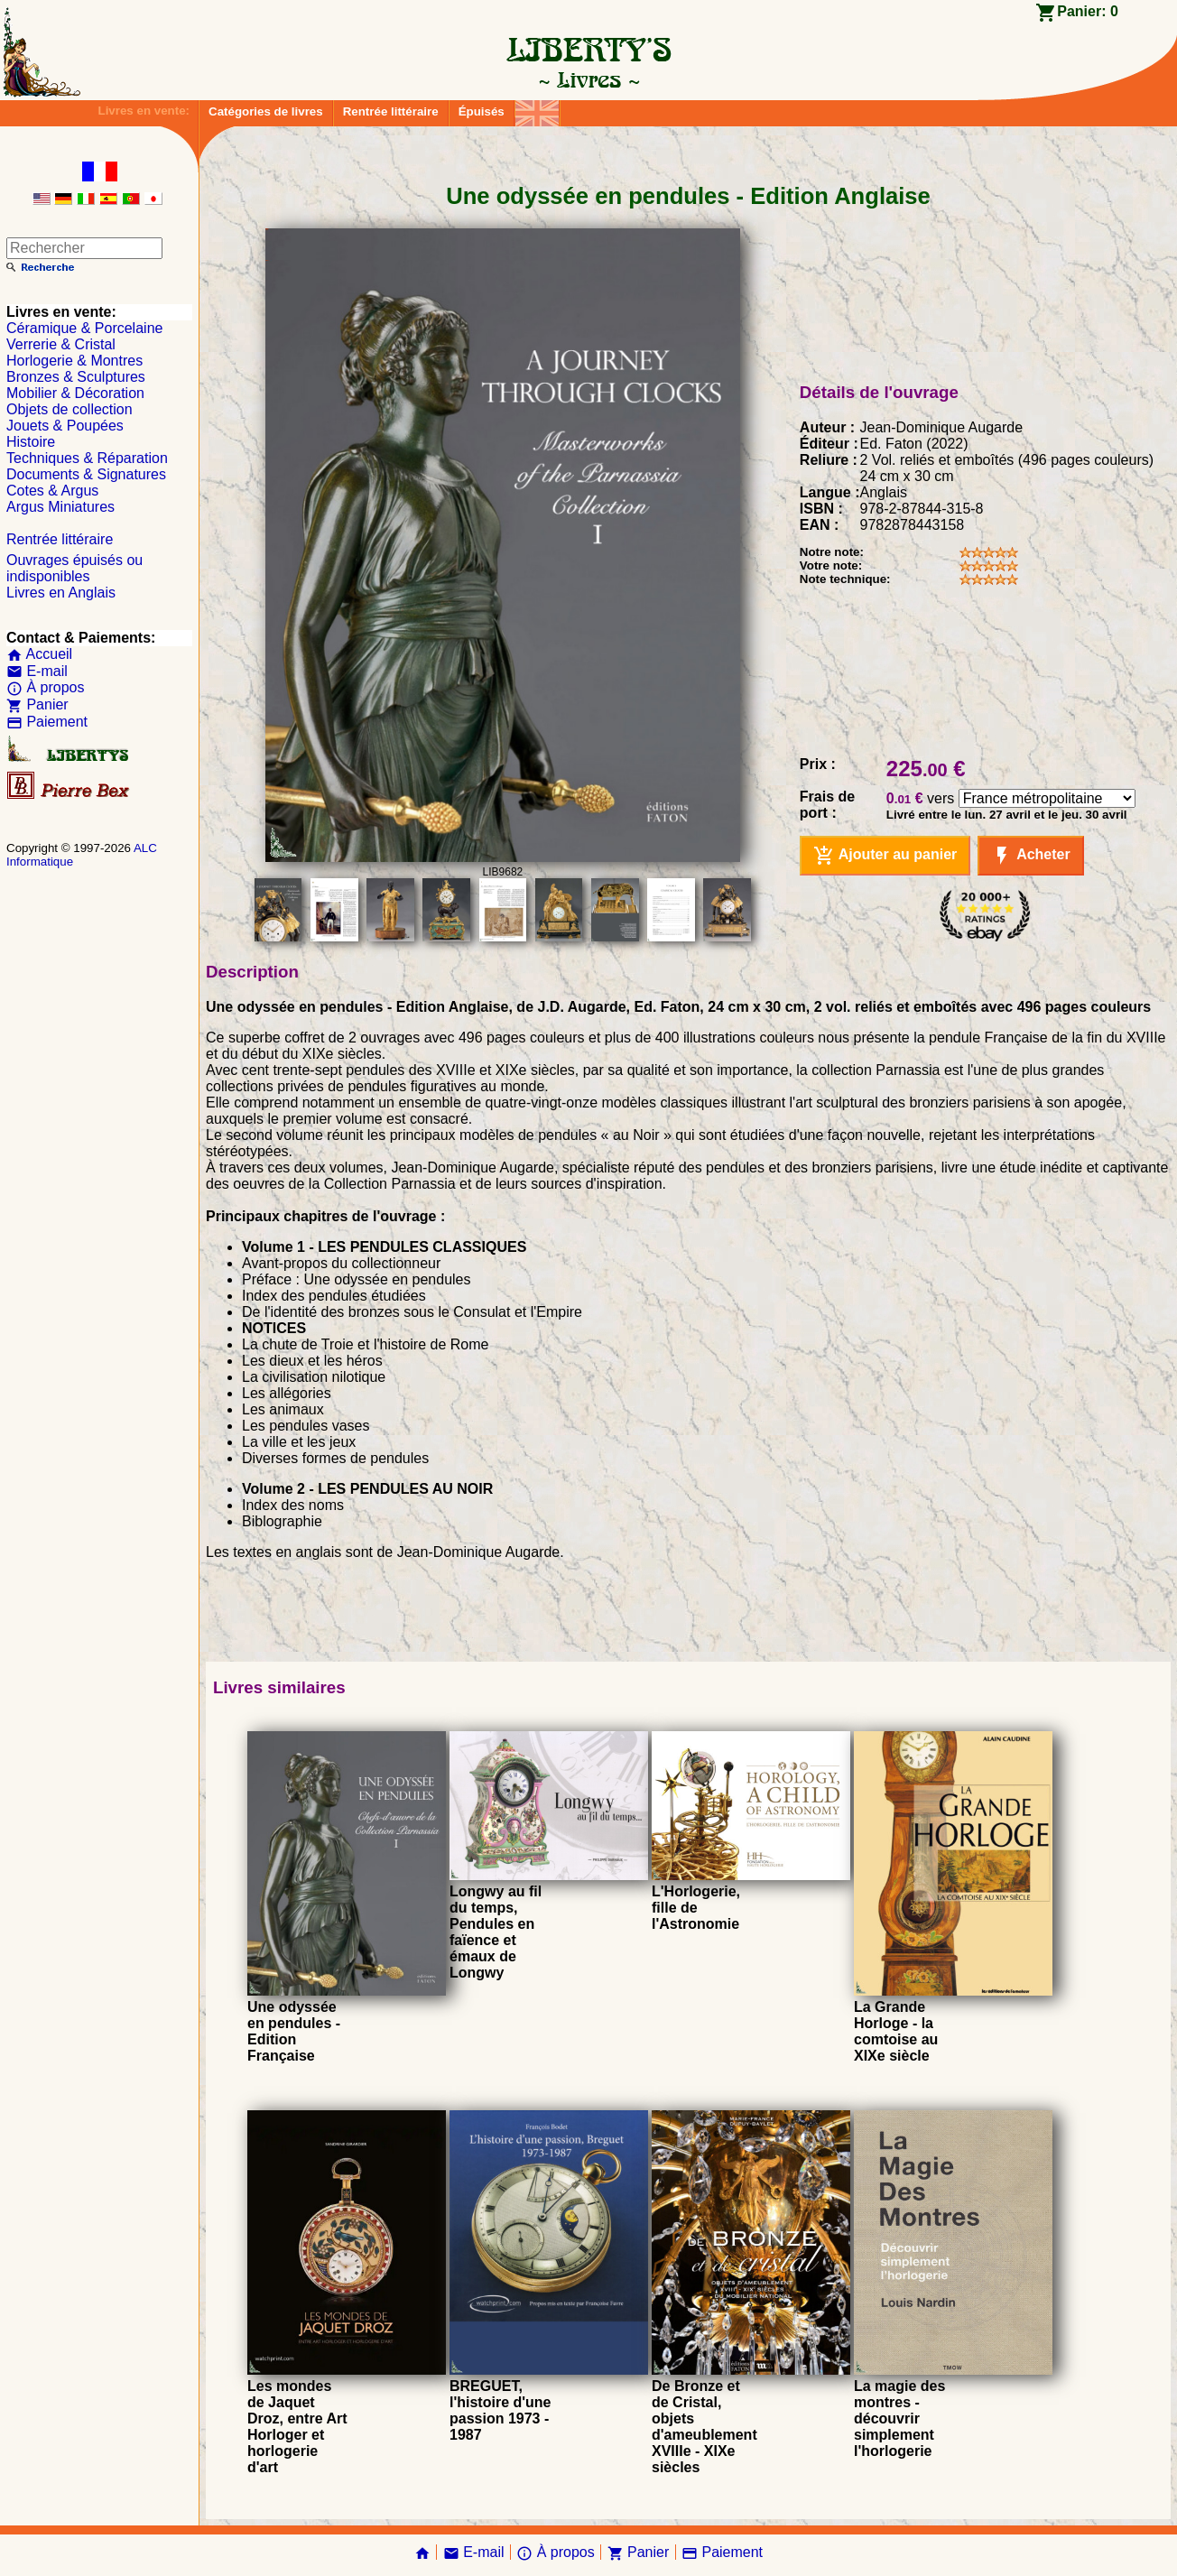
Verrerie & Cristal (61, 344)
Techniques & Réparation (87, 458)
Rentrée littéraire (391, 111)
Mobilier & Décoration (75, 393)
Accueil (39, 654)
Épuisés (482, 111)
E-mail (37, 671)
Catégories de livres (266, 111)
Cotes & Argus (52, 490)
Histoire (30, 441)
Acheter (1030, 855)
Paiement (47, 721)
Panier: (1087, 11)
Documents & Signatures (86, 474)
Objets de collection (69, 409)
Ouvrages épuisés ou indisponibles (74, 568)
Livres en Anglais (61, 592)
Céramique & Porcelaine (84, 328)
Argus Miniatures (60, 506)
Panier (37, 704)
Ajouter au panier (885, 855)
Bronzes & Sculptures (75, 377)
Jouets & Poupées (65, 425)
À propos (45, 687)
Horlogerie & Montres (74, 360)
